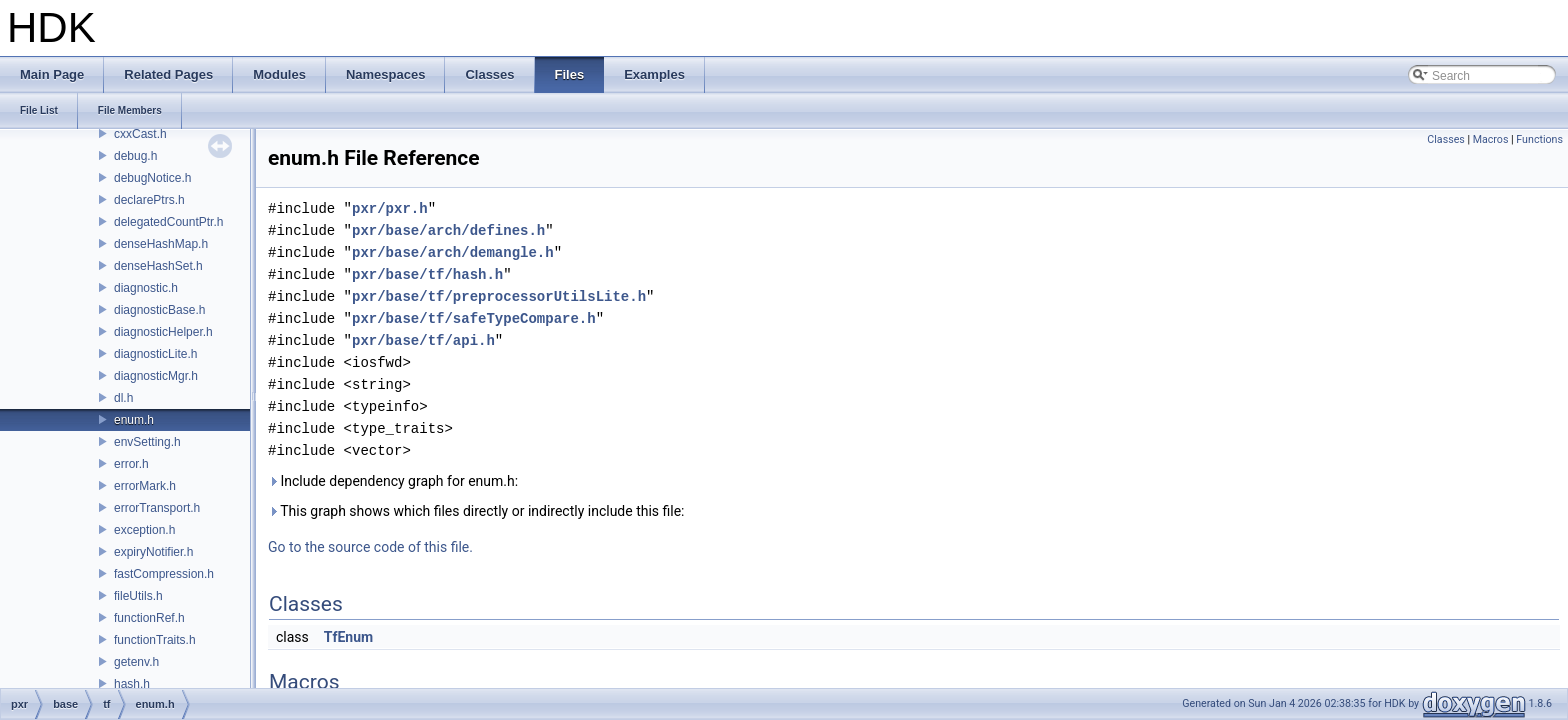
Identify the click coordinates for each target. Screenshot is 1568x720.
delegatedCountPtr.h (168, 222)
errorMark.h (145, 486)
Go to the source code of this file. (370, 547)
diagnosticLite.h (155, 354)
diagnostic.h (146, 288)
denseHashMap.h (161, 244)
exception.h (144, 530)
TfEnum (348, 637)
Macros (1491, 139)
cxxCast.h (140, 134)
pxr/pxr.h (390, 208)
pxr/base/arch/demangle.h (453, 252)
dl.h (123, 398)
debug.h (135, 156)
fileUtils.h (138, 596)
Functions (1539, 139)
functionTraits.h (155, 640)
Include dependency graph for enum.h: (393, 481)
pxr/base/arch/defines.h (448, 230)
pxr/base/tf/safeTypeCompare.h (474, 318)
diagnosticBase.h (159, 310)
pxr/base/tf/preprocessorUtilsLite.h (499, 296)
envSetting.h (147, 442)
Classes (1445, 139)
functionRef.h (149, 618)
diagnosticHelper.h (163, 332)
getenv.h (136, 662)
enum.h (134, 420)
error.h (131, 464)
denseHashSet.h (158, 266)
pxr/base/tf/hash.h (427, 274)
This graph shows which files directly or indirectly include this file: (476, 511)
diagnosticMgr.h (156, 376)
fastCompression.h (164, 574)
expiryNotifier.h (153, 552)
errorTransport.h (157, 508)
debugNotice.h (152, 178)
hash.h (132, 684)
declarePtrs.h (149, 200)
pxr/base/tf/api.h (423, 340)
